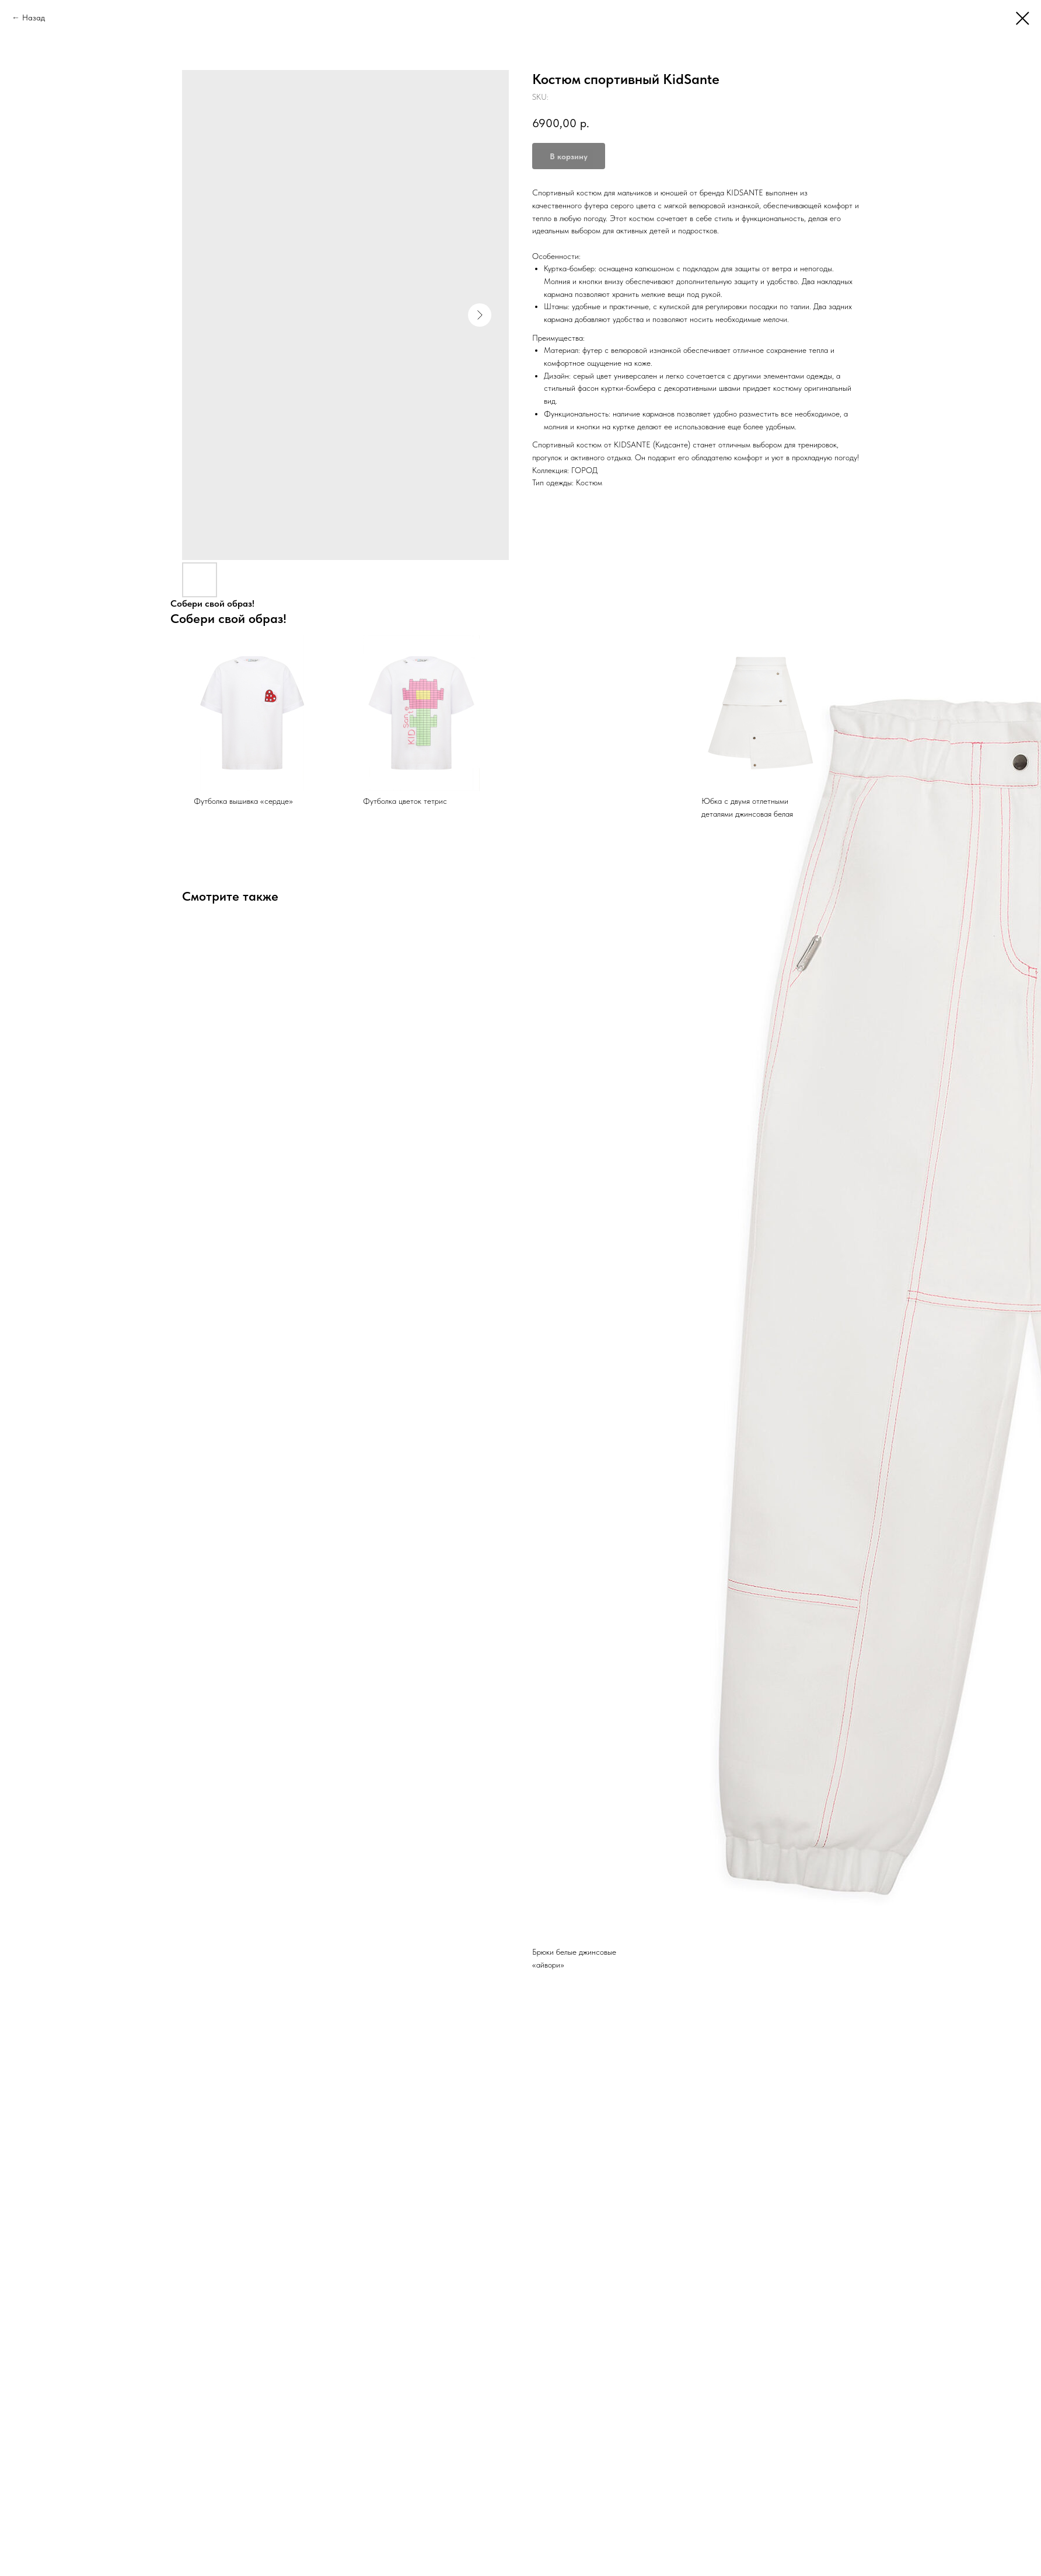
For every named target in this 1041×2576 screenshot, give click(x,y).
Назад (33, 17)
